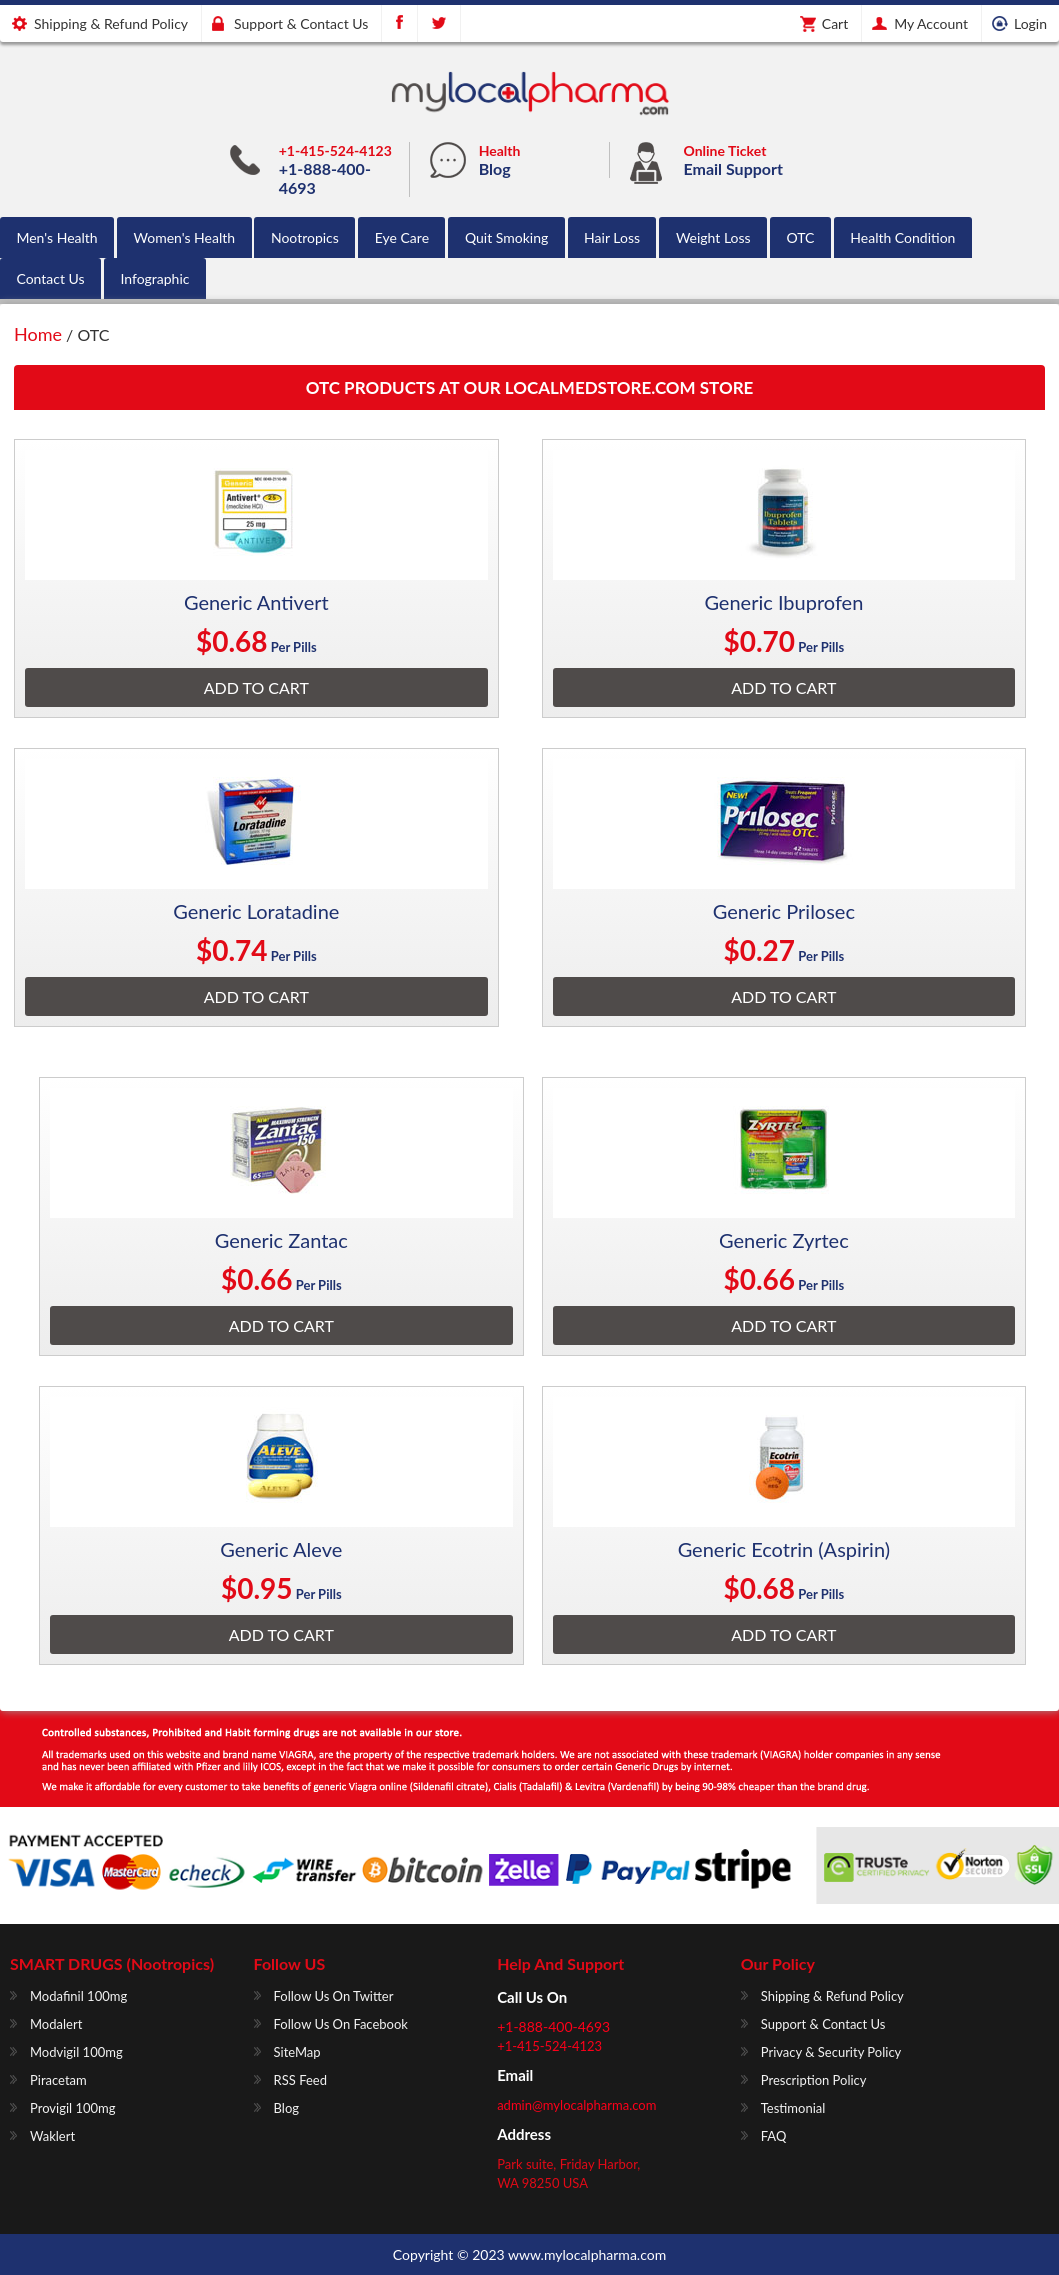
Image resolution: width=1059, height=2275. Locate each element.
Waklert (52, 2136)
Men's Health (56, 237)
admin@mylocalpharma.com (576, 2105)
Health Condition (902, 237)
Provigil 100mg (73, 2108)
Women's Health (184, 237)
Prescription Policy (814, 2080)
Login (1030, 23)
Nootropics (305, 237)
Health (500, 150)
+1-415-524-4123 (335, 150)
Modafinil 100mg (78, 1996)
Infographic (154, 278)
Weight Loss (713, 237)
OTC (801, 237)
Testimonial (793, 2108)
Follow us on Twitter (334, 1996)
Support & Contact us (301, 23)
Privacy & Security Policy (831, 2052)
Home (38, 334)
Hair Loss (612, 237)
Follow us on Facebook (341, 2024)
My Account (931, 23)
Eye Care (402, 237)
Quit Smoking (506, 237)
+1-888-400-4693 (553, 2026)
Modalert (56, 2024)
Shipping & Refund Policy (111, 23)
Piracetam (58, 2080)
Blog (495, 168)
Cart (835, 23)
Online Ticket (725, 150)
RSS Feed (300, 2080)
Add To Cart (256, 687)
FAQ (774, 2136)
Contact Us (50, 278)
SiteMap (297, 2052)
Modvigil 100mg (76, 2052)
